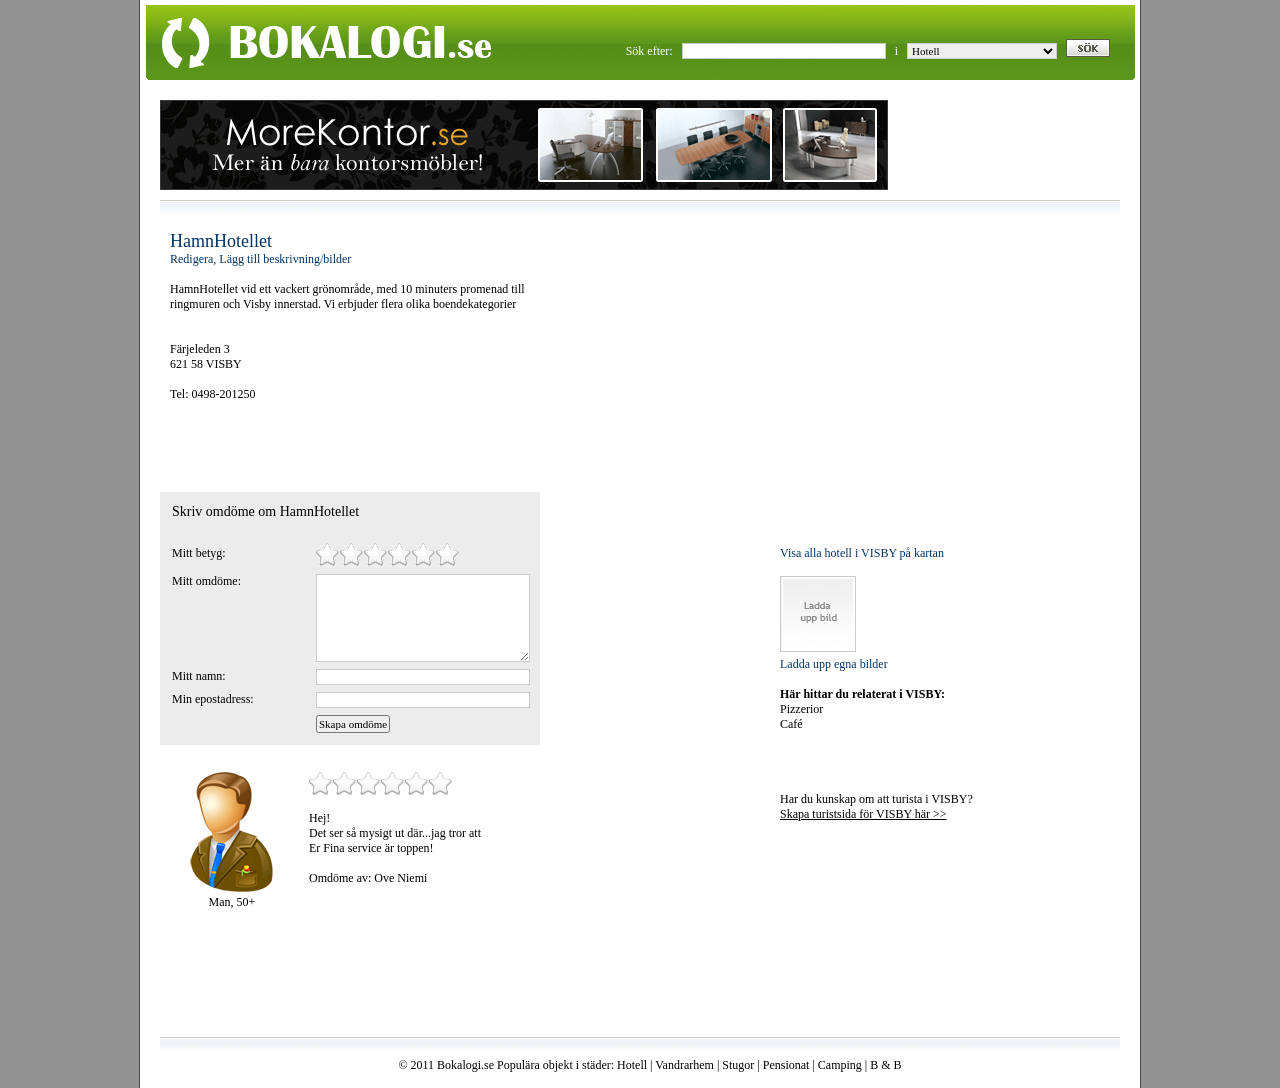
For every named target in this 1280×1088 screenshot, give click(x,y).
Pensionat (786, 1065)
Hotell (632, 1065)
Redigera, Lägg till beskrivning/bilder (260, 259)
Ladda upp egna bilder (834, 664)
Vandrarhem (684, 1065)
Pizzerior (801, 709)
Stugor (738, 1065)
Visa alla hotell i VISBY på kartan (862, 553)
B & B (885, 1065)
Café (791, 724)
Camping (840, 1065)
